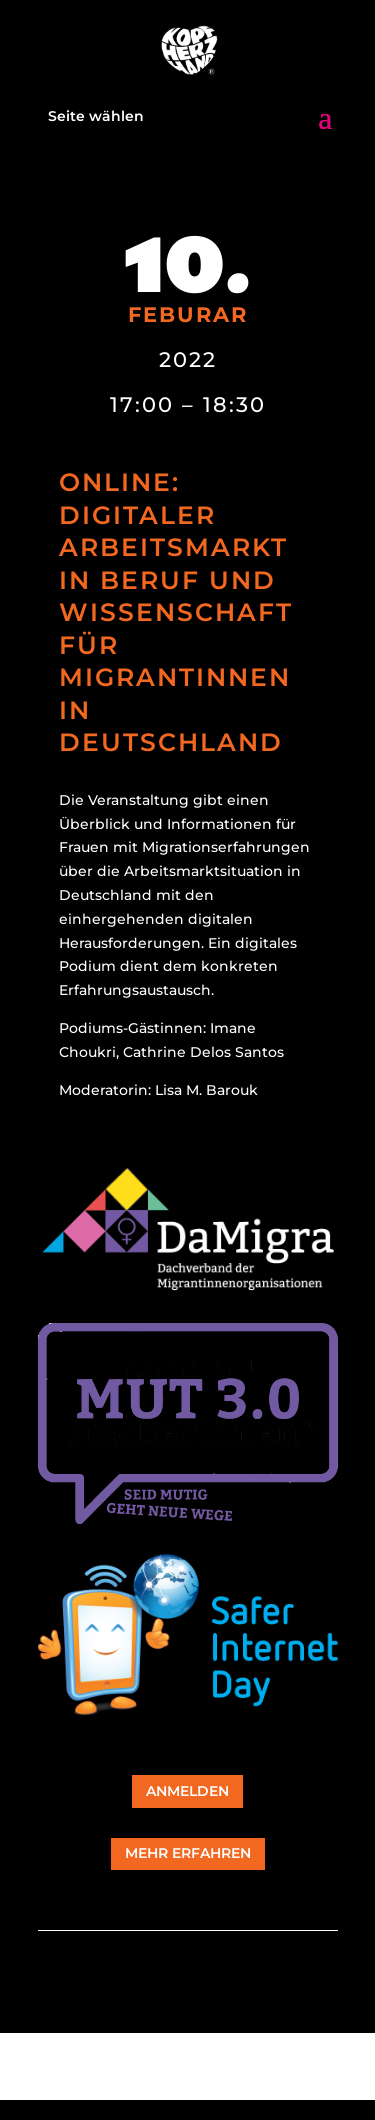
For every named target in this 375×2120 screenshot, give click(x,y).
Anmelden (187, 1791)
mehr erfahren (188, 1853)
